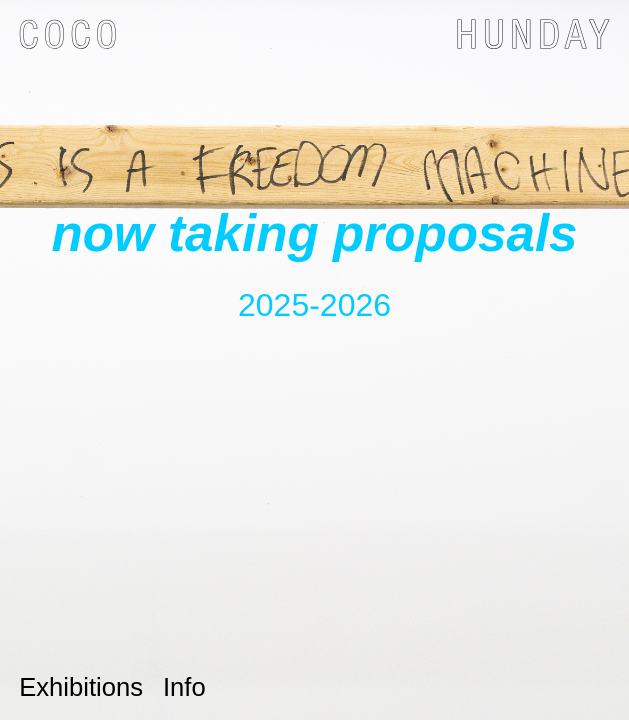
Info (184, 687)
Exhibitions (81, 687)
